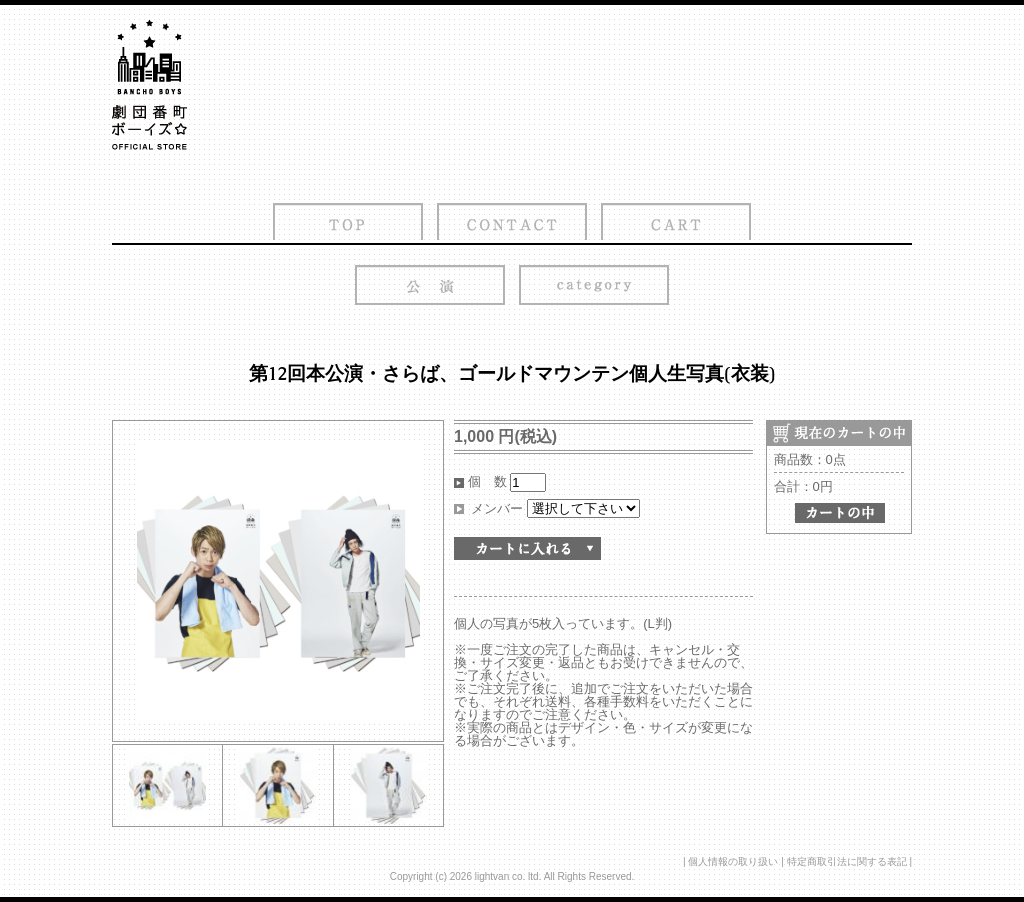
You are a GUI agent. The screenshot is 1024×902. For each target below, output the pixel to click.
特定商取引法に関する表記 (847, 861)
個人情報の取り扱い (733, 861)
